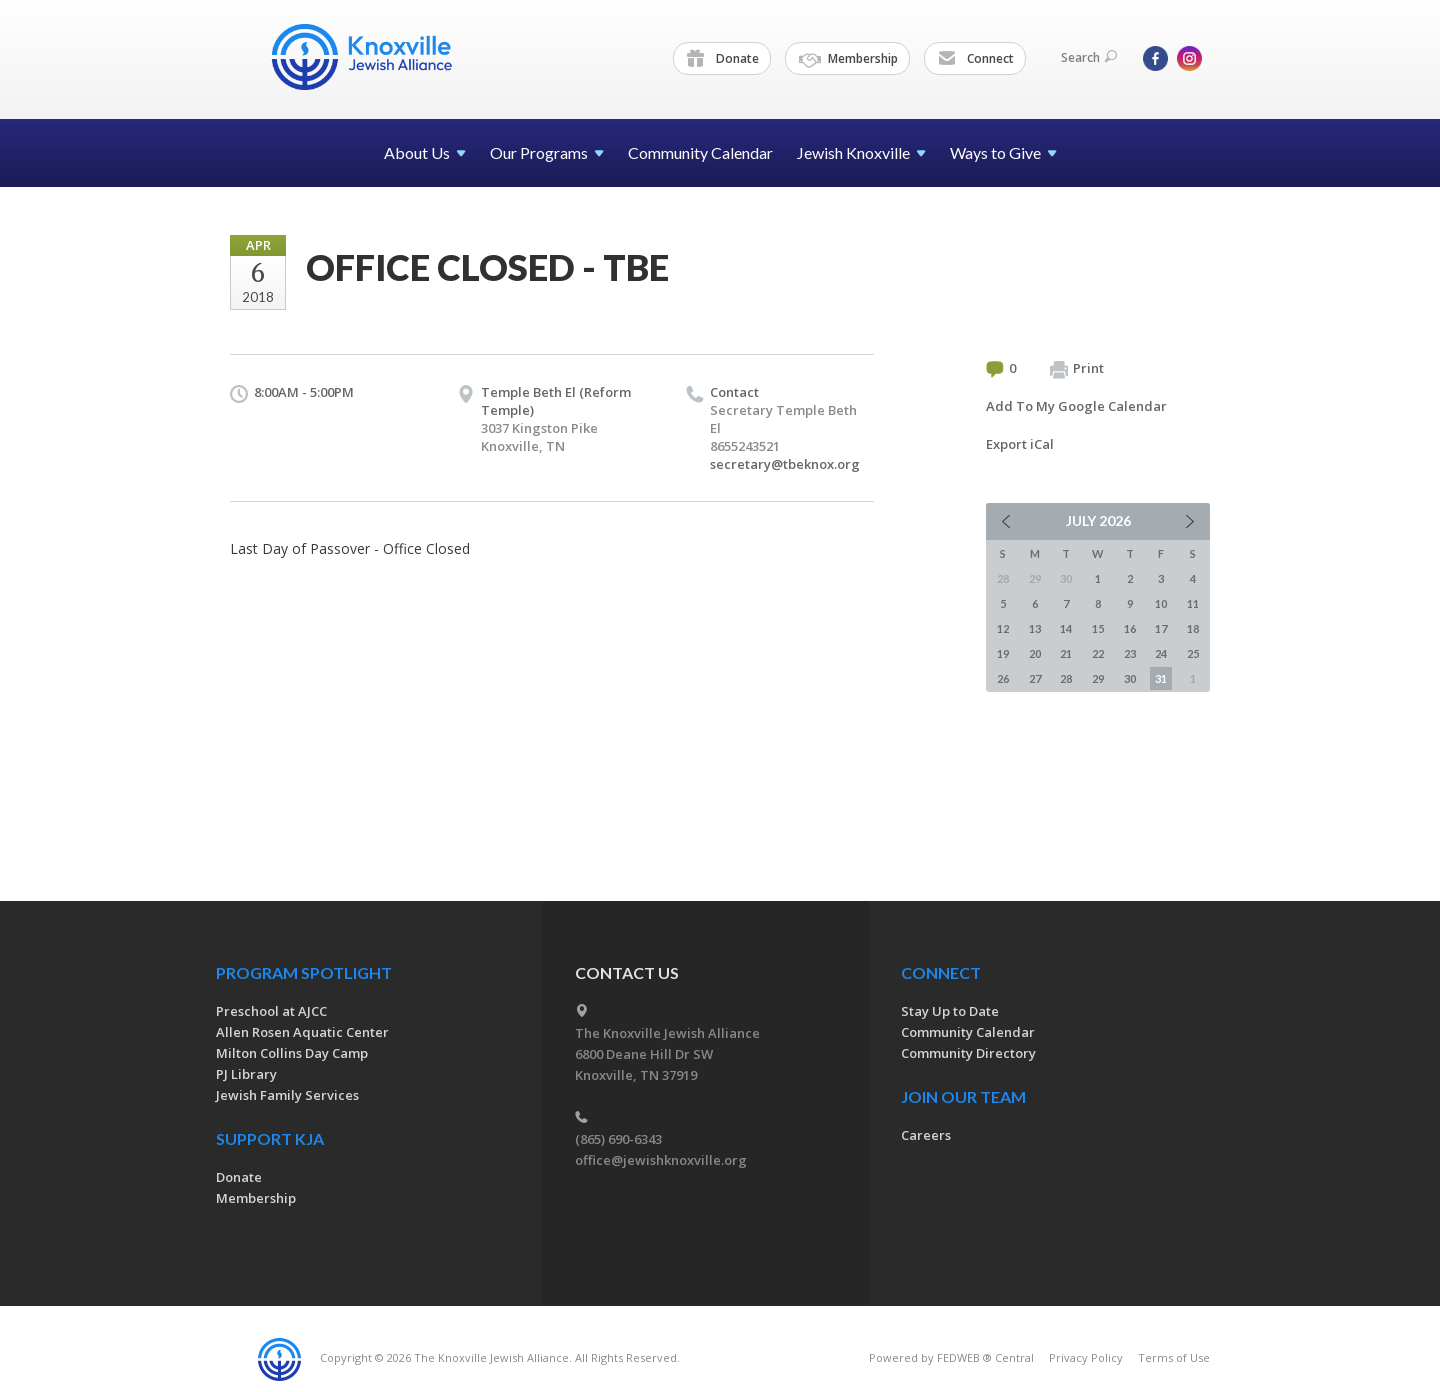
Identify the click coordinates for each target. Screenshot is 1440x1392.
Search (1089, 57)
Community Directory (968, 1053)
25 (1193, 653)
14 (1066, 628)
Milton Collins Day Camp (292, 1053)
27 (1035, 678)
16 (1130, 628)
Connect (976, 59)
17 (1161, 628)
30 (1130, 678)
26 (1003, 678)
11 (1193, 603)
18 (1193, 628)
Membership (848, 59)
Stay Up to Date (950, 1011)
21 (1066, 653)
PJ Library (246, 1074)
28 (1066, 678)
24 (1161, 653)
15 (1098, 628)
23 (1130, 653)
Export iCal (1020, 444)
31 (1161, 678)
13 (1035, 628)
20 (1035, 653)
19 (1003, 653)
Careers (926, 1135)
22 (1098, 653)
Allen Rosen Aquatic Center (302, 1032)
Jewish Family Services (287, 1095)
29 (1098, 678)
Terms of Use (1174, 1357)
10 (1161, 603)
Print (1077, 369)
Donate (723, 59)
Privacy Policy (1086, 1357)
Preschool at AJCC (271, 1011)
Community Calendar (700, 152)
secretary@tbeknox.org (785, 464)
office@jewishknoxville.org (661, 1160)
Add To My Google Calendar (1076, 406)
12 (1003, 628)
